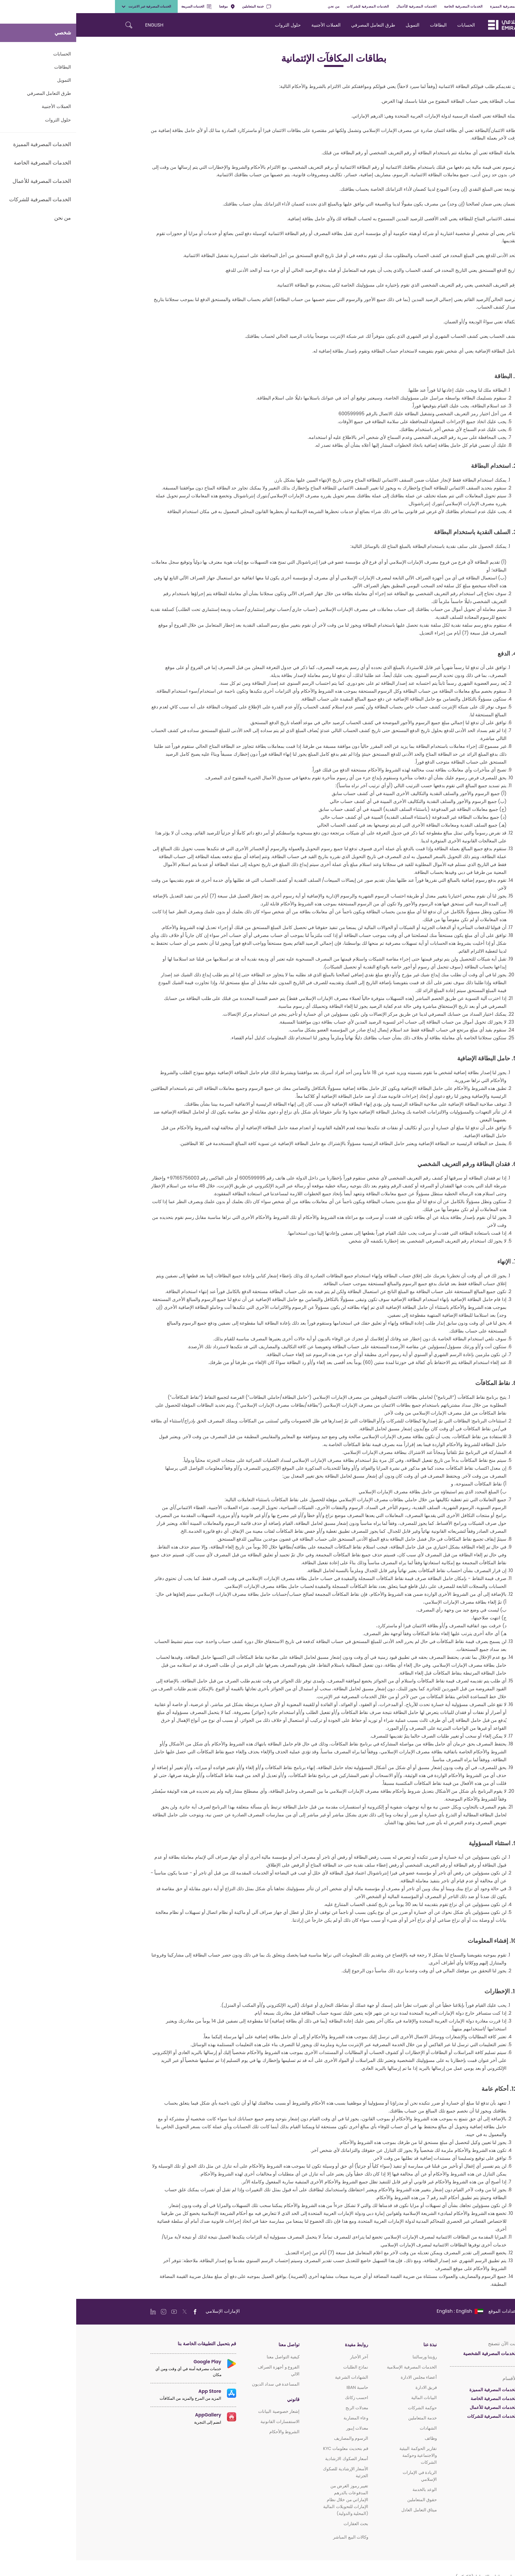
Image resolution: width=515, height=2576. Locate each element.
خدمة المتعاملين (180, 6)
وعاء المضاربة (279, 2418)
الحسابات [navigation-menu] (390, 25)
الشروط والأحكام (208, 2432)
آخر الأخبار (283, 2357)
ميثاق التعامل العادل (343, 2510)
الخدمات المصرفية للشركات (292, 6)
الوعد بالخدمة (348, 2489)
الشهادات (352, 2428)
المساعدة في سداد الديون (199, 2384)
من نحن (257, 6)
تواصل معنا (212, 2345)
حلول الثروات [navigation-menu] (212, 25)
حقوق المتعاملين (346, 2499)
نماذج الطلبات (279, 2367)
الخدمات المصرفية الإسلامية (336, 2367)
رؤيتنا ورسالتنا (348, 2357)
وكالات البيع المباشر (274, 2537)
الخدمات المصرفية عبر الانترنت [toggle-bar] (70, 6)
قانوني (217, 2399)
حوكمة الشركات (346, 2408)
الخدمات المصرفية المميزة (434, 6)
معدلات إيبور (281, 2428)
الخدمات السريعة (120, 6)
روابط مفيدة (280, 2345)
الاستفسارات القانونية (203, 2421)
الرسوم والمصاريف (275, 2438)
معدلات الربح (280, 2408)
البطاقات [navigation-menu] (362, 25)
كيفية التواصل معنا (206, 2357)
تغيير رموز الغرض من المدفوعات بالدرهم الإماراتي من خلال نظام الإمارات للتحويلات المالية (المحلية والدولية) (269, 2499)
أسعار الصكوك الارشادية (270, 2458)
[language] (383, 2311)
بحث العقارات (279, 2523)
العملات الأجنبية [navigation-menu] (249, 25)
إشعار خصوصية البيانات (202, 2411)
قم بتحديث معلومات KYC (269, 2448)
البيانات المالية (348, 2397)
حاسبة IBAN (281, 2387)
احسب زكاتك (280, 2397)
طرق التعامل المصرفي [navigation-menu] (297, 25)
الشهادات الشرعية (275, 2377)
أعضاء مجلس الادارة (343, 2377)
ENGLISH (78, 25)
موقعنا (151, 6)
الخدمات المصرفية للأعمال (340, 6)
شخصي (467, 6)
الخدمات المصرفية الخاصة (387, 6)
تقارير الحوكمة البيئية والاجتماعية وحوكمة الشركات (342, 2455)
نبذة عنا (354, 2345)
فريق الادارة (350, 2387)
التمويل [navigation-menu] (336, 25)
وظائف (354, 2438)
